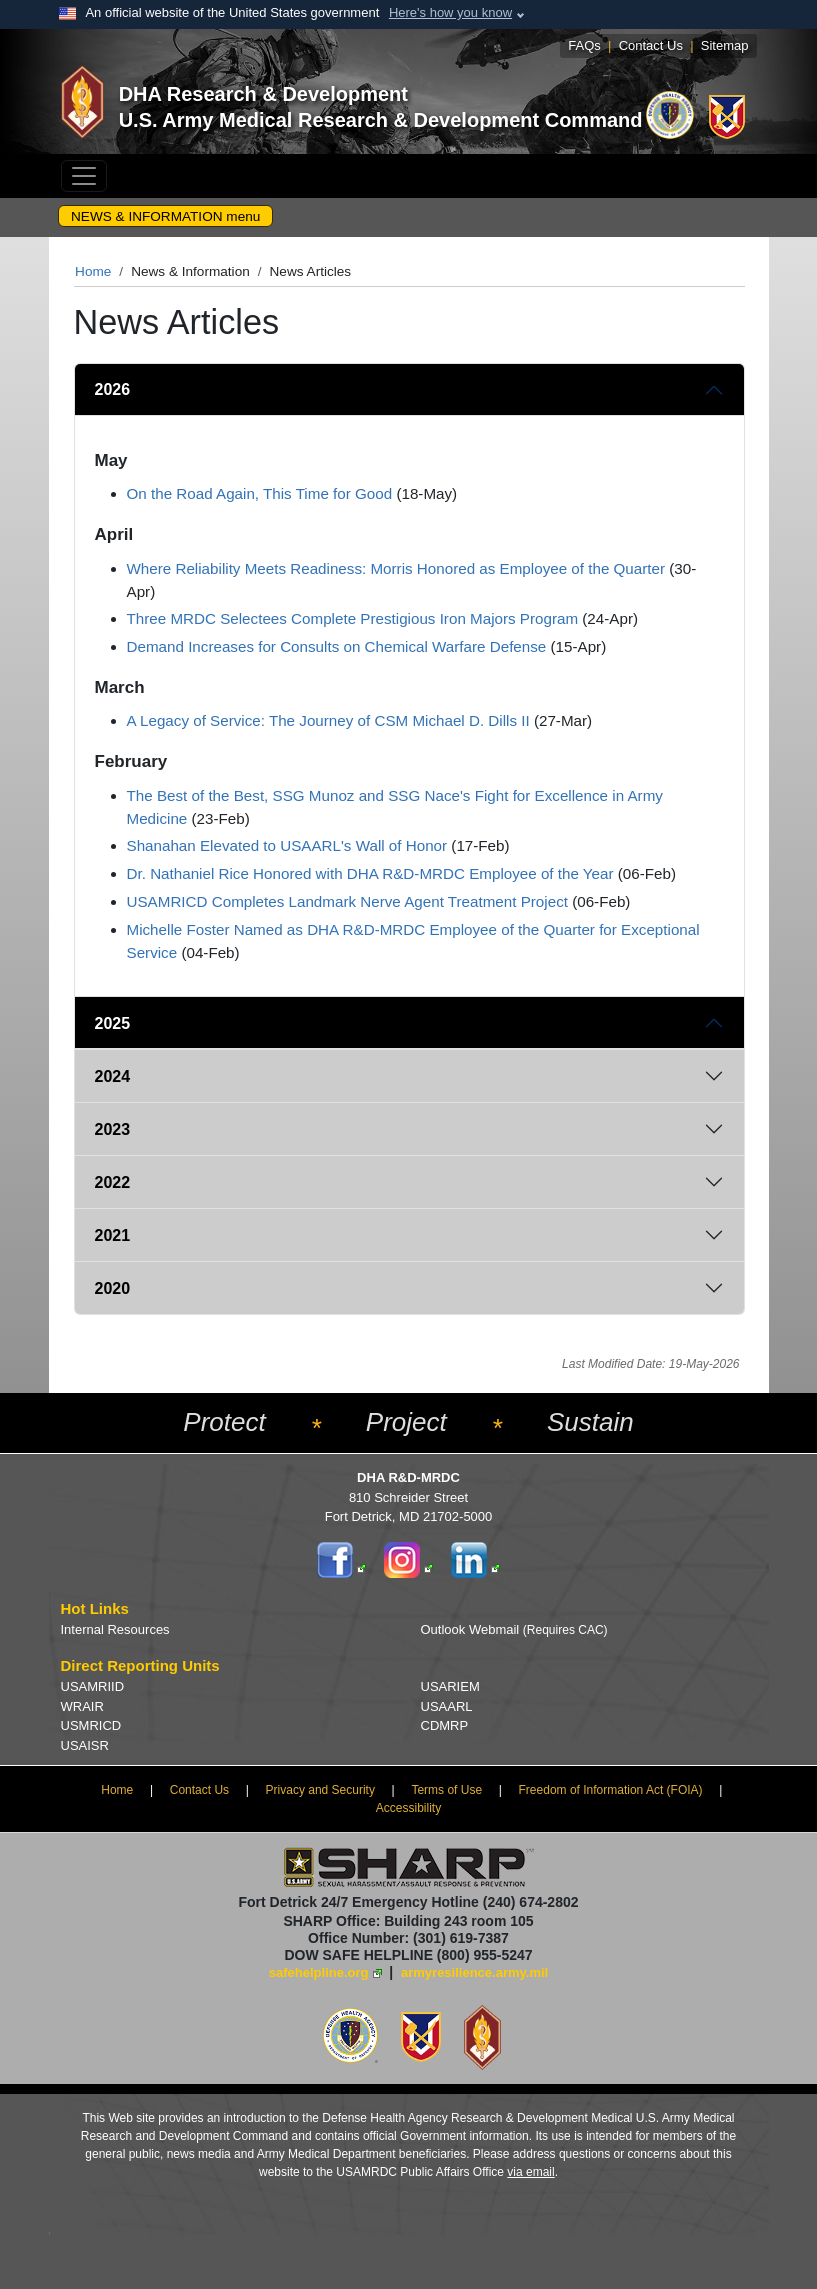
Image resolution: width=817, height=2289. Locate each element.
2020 (113, 1288)
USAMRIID (93, 1686)
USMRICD (91, 1725)
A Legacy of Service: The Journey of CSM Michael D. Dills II (328, 720)
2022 (113, 1182)
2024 (113, 1076)
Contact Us (651, 45)
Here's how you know (450, 12)
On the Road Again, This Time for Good (260, 493)
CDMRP (445, 1725)
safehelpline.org (319, 1972)
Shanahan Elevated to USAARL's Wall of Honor (287, 845)
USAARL (447, 1706)
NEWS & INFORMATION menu (165, 216)
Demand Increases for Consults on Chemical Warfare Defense (337, 646)
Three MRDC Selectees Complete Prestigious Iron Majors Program (353, 618)
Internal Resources (115, 1629)
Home (93, 271)
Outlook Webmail (514, 1629)
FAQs (584, 45)
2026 (113, 389)
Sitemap (725, 45)
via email (530, 2172)
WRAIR (82, 1706)
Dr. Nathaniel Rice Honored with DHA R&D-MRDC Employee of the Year (370, 873)
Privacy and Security (320, 1790)
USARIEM (450, 1686)
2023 (113, 1129)
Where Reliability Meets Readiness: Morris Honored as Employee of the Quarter (396, 568)
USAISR (85, 1745)
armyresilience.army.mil (474, 1972)
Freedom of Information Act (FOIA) (611, 1790)
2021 (113, 1235)
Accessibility (408, 1808)
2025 (113, 1023)
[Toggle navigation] (84, 176)
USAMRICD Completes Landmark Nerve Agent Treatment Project (347, 901)
